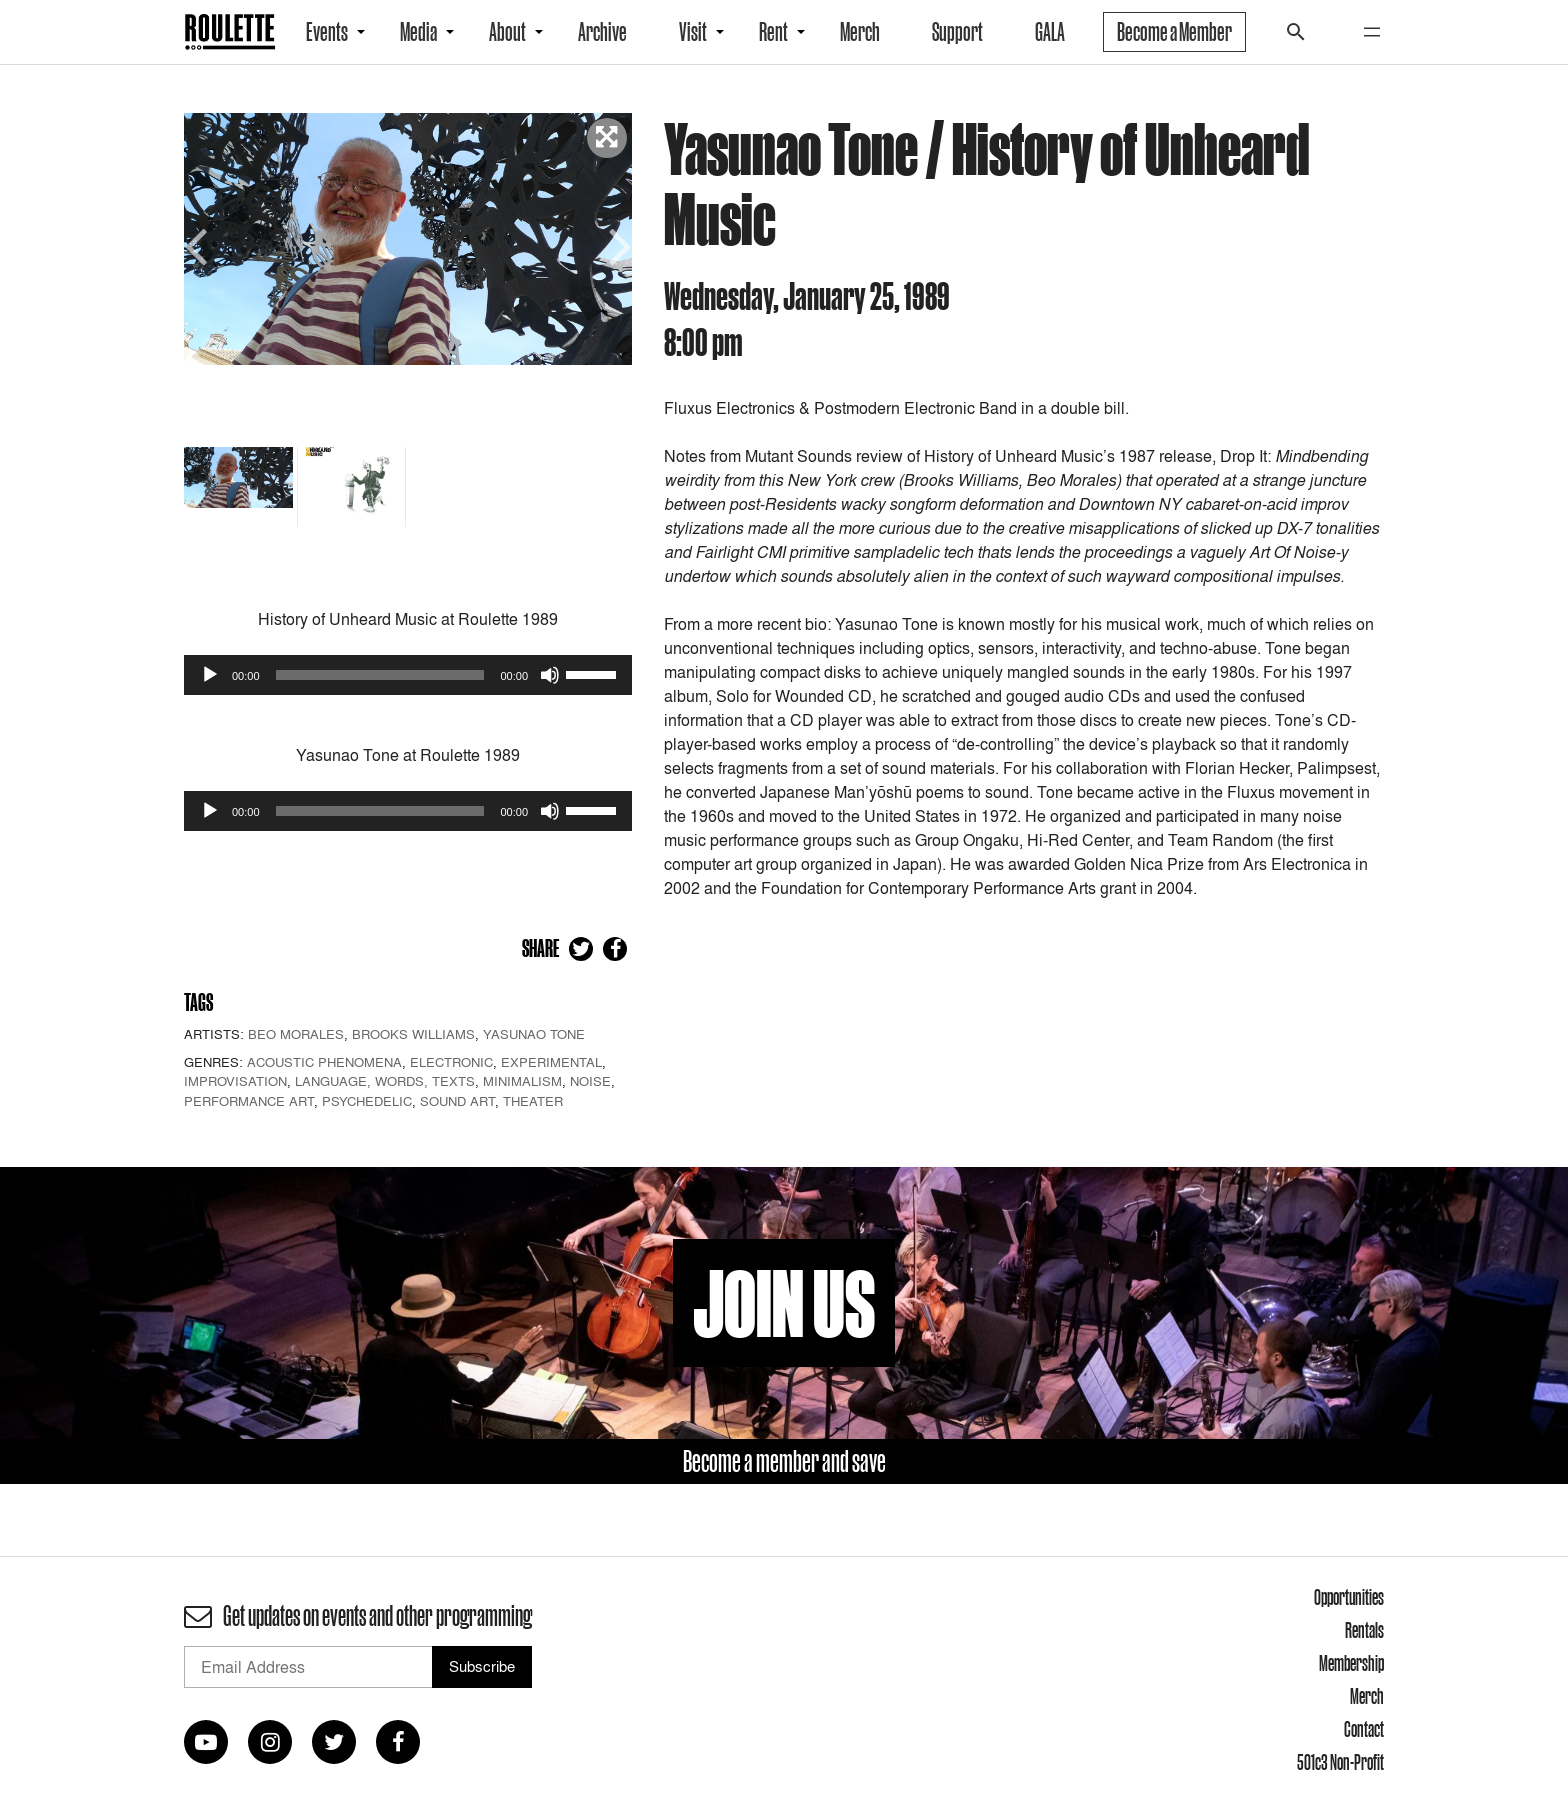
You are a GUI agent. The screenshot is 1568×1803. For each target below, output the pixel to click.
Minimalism (522, 1081)
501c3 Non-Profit (1340, 1762)
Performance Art (249, 1101)
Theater (533, 1101)
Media (418, 32)
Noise (590, 1081)
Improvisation (235, 1081)
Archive (602, 32)
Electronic (451, 1062)
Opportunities (1349, 1597)
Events (327, 32)
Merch (860, 32)
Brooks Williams (413, 1034)
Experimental (551, 1062)
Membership (1351, 1663)
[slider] (380, 675)
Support (957, 32)
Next (617, 244)
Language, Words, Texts (385, 1081)
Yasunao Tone (534, 1034)
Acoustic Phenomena (324, 1062)
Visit (693, 32)
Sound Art (457, 1101)
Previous (199, 244)
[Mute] (550, 675)
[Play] (210, 675)
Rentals (1364, 1630)
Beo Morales (296, 1034)
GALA (1050, 32)
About (507, 32)
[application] (408, 675)
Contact (1364, 1729)
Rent (773, 32)
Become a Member (1174, 32)
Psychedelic (367, 1101)
